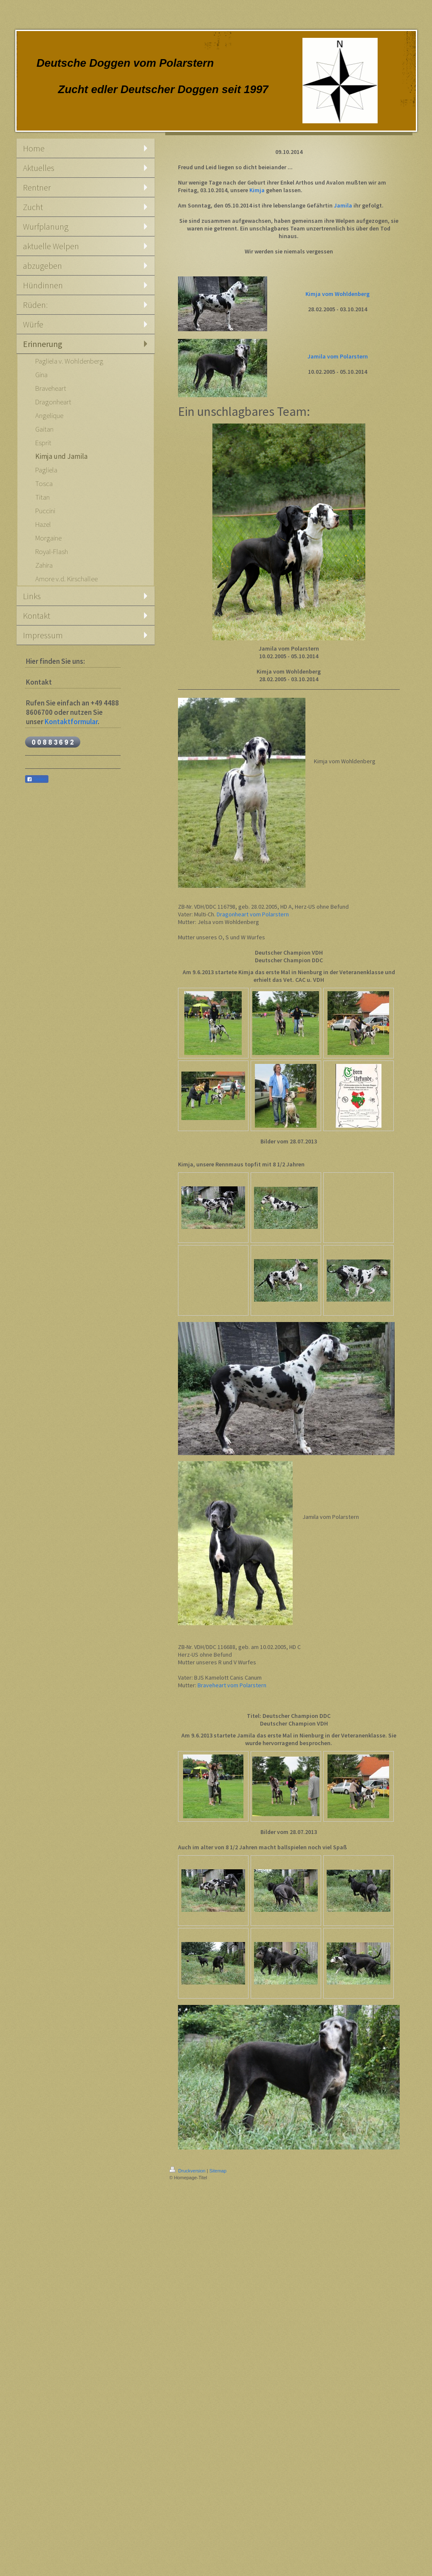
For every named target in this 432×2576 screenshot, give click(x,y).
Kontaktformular (71, 721)
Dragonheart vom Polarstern (253, 914)
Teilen (37, 779)
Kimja (257, 190)
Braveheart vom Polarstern (232, 1685)
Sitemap (217, 2170)
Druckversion (188, 2170)
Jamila (343, 205)
